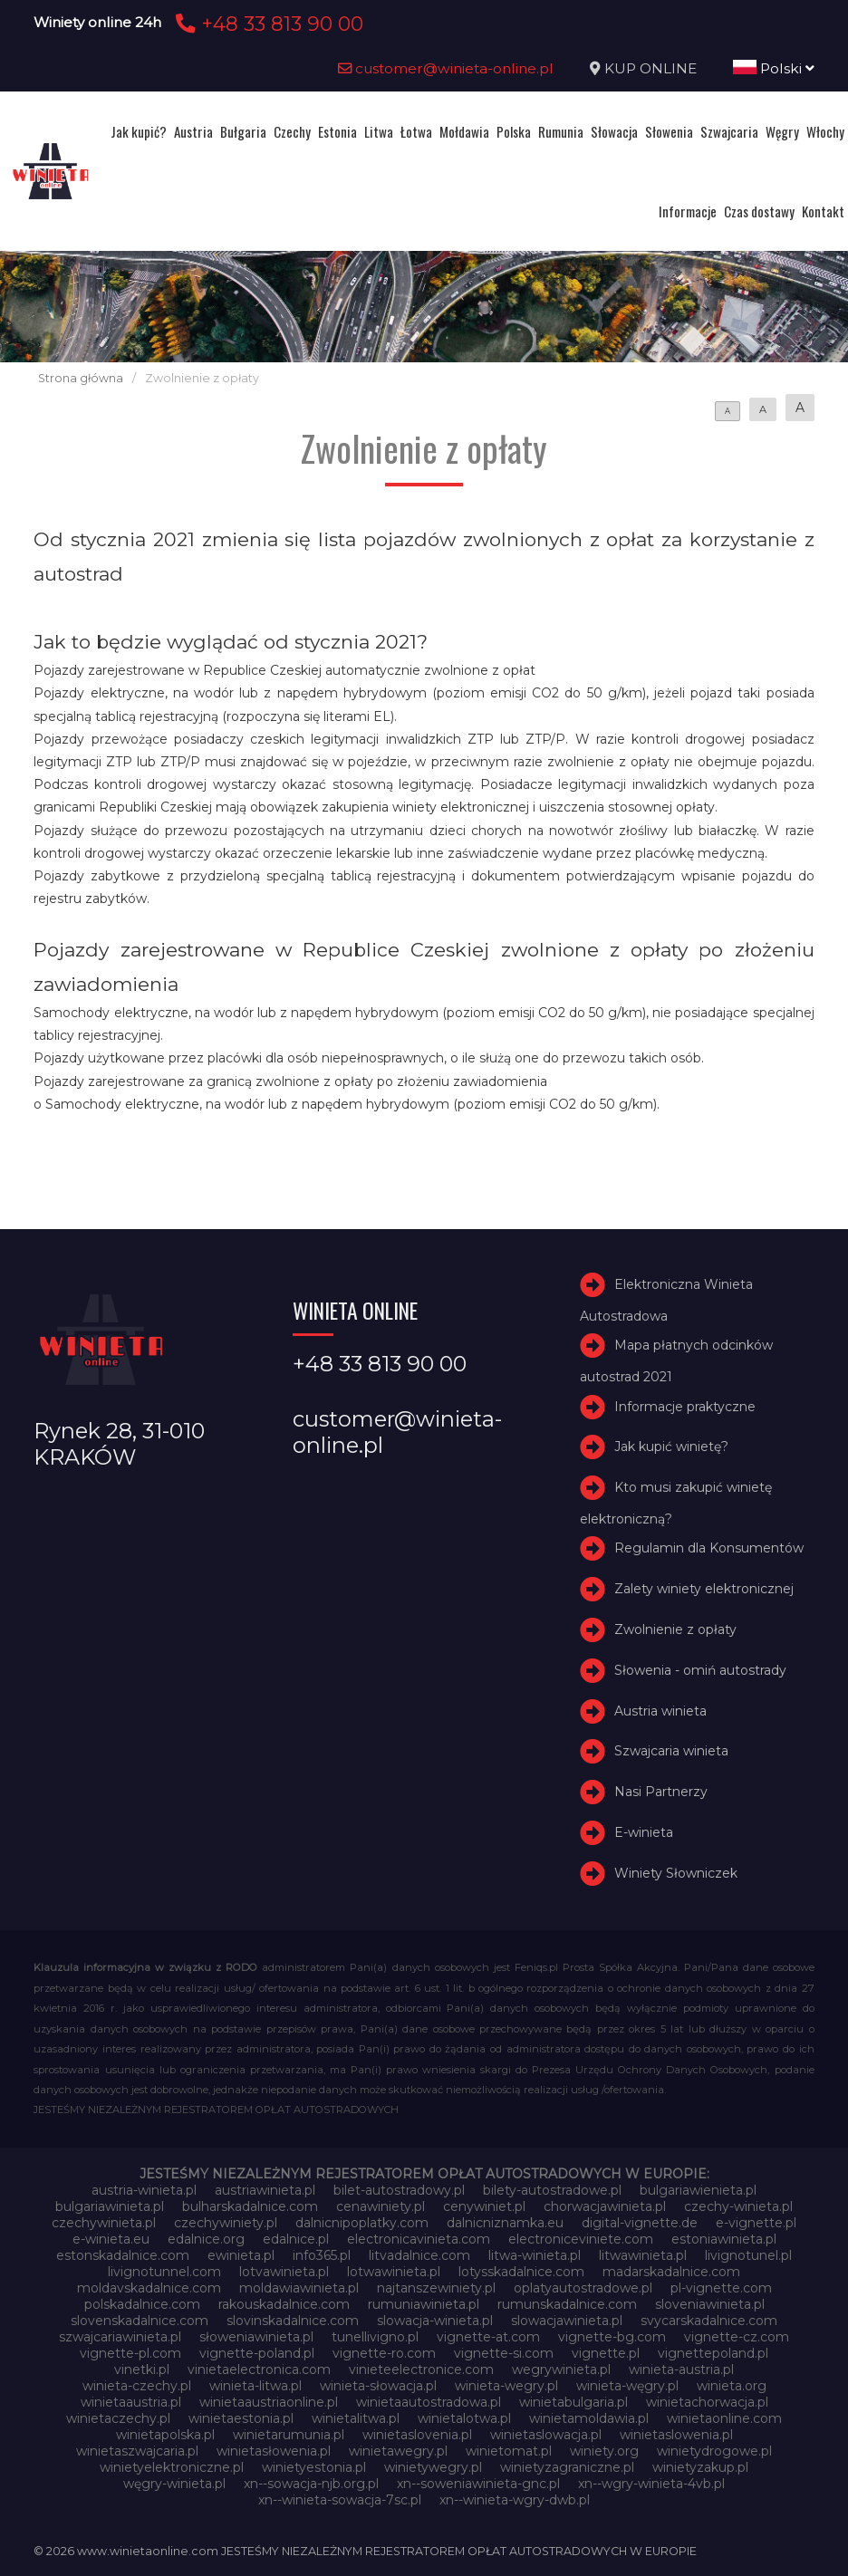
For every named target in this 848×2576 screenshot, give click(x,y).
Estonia (337, 131)
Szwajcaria (729, 131)
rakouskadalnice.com (284, 2304)
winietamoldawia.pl (589, 2418)
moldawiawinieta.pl (299, 2288)
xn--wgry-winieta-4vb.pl (651, 2483)
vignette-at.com (488, 2337)
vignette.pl (606, 2353)
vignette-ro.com (384, 2353)
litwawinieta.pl (643, 2255)
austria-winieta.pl (144, 2190)
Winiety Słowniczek (675, 1873)
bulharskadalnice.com (250, 2206)
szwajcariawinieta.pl (120, 2337)
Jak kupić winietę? (671, 1446)
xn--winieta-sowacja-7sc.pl (339, 2500)
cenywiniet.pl (484, 2206)
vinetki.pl (141, 2369)
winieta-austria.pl (681, 2369)
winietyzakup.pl (700, 2467)
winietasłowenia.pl (274, 2451)
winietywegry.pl (433, 2467)
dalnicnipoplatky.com (362, 2223)
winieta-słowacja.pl (378, 2386)
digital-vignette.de (640, 2223)
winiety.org (604, 2451)
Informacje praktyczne (685, 1407)
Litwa (378, 131)
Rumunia (560, 131)
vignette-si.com (504, 2353)
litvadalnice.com (419, 2255)
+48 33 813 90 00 (266, 23)
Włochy (825, 131)
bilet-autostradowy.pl (399, 2190)
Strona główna (80, 378)
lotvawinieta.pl (284, 2272)
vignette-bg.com (612, 2337)
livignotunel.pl (748, 2255)
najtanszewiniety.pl (436, 2288)
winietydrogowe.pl (714, 2451)
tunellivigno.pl (375, 2337)
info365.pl (322, 2255)
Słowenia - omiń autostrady (700, 1670)
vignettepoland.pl (713, 2353)
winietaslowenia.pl (676, 2435)
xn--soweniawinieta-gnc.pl (478, 2483)
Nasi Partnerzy (661, 1791)
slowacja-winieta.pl (435, 2320)
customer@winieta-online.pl (446, 68)
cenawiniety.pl (380, 2206)
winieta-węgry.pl (627, 2386)
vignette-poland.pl (256, 2353)
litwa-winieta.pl (534, 2255)
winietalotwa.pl (464, 2418)
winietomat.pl (509, 2451)
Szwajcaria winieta (671, 1751)
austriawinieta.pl (265, 2190)
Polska (513, 131)
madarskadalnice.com (671, 2272)
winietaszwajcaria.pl (137, 2451)
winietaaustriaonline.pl (268, 2402)
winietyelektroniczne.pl (172, 2467)
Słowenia (669, 131)
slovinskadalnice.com (292, 2320)
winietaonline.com (724, 2418)
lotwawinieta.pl (393, 2272)
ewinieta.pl (241, 2255)
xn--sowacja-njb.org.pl (311, 2483)
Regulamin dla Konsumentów (709, 1548)
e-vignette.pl (756, 2223)
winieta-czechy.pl (136, 2386)
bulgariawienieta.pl (698, 2190)
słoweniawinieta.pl (256, 2337)
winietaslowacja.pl (546, 2435)
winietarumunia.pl (288, 2435)
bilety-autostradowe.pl (552, 2190)
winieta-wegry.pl (506, 2386)
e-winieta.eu (110, 2239)
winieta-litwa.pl (255, 2386)
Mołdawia (464, 131)
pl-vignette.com (721, 2288)
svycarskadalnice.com (709, 2320)
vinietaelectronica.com (259, 2369)
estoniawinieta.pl (723, 2239)
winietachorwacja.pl (707, 2402)
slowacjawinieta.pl (566, 2320)
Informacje (688, 211)
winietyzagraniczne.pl (567, 2467)
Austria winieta (660, 1711)
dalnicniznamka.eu (505, 2223)
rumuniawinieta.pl (423, 2304)
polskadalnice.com (142, 2304)
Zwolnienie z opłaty (675, 1629)
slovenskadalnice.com (139, 2320)
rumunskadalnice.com (567, 2304)
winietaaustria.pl (131, 2402)
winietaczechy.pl (118, 2418)
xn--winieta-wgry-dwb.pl (514, 2500)
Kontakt (823, 211)
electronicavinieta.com (418, 2239)
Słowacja (614, 131)
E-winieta (643, 1832)
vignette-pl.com (130, 2353)
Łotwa (416, 131)
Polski (773, 68)
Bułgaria (243, 131)
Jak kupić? (139, 131)
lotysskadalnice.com (521, 2272)
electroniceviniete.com (580, 2239)
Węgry (782, 131)
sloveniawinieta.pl (710, 2304)
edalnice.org (206, 2239)
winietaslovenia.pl (417, 2435)
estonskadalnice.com (122, 2255)
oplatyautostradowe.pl (583, 2288)
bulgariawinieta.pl (109, 2206)
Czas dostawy (759, 211)
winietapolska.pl (165, 2435)
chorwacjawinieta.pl (605, 2206)
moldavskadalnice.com (149, 2288)
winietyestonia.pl (314, 2467)
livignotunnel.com (164, 2272)
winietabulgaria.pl (573, 2402)
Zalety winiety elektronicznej (704, 1589)
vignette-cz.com (736, 2337)
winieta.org (731, 2386)
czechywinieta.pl (104, 2223)
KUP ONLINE (650, 68)
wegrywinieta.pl (561, 2369)
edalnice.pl (296, 2239)
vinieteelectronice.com (421, 2369)
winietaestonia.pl (241, 2418)
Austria (193, 131)
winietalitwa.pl (356, 2418)
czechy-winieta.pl (738, 2206)
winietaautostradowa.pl (428, 2402)
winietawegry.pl (398, 2451)
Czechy (292, 131)
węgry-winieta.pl (174, 2483)
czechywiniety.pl (225, 2223)
